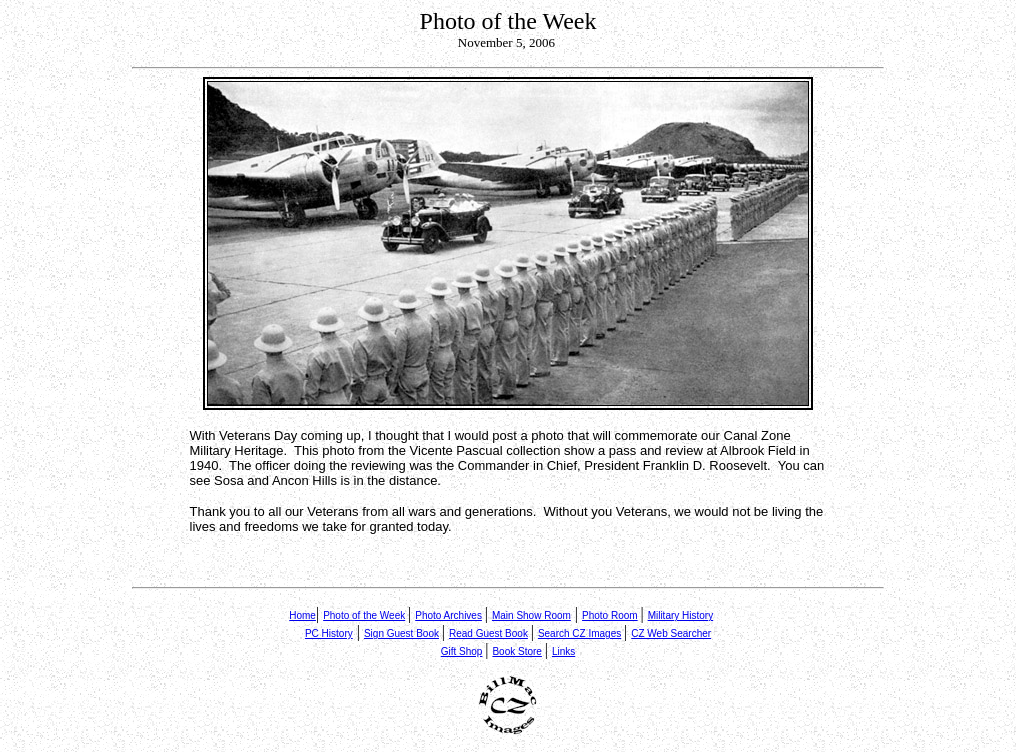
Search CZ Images (579, 633)
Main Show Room (531, 615)
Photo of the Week (364, 615)
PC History (329, 633)
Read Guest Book (488, 633)
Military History (681, 615)
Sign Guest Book (401, 633)
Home (302, 615)
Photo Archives (448, 615)
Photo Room (610, 615)
